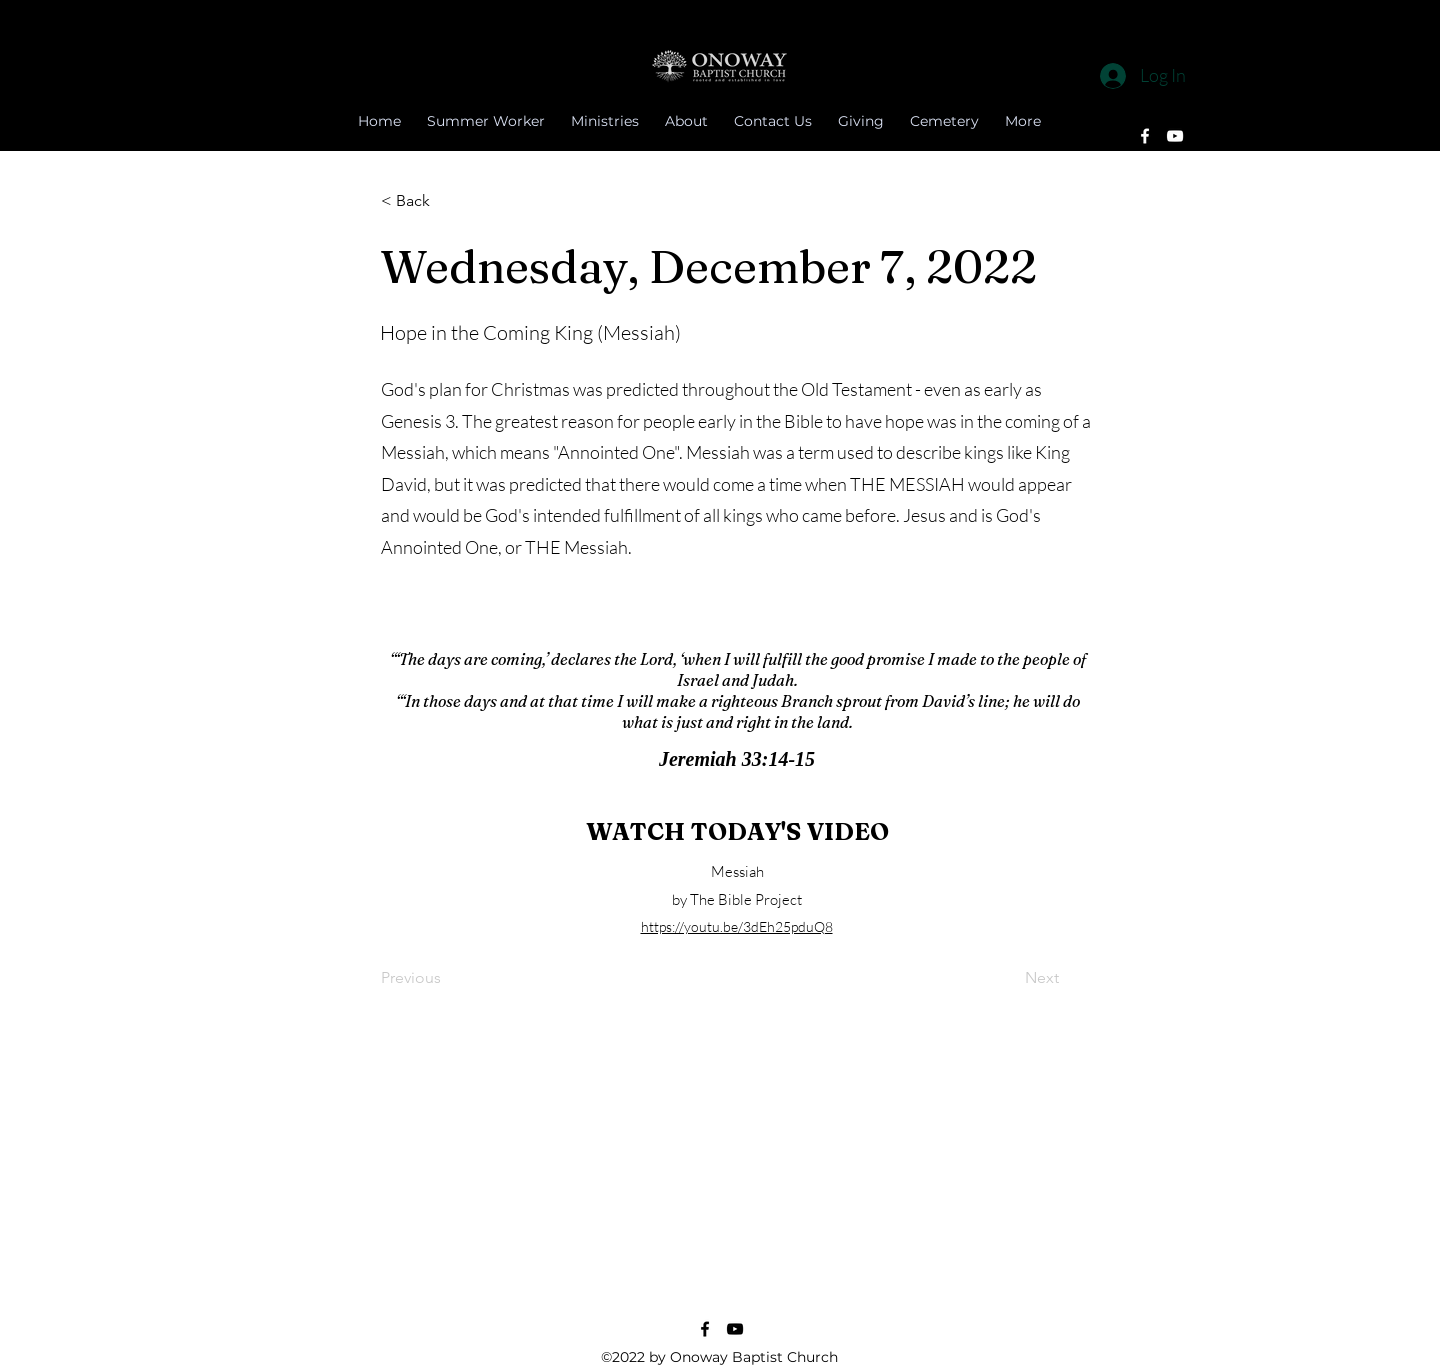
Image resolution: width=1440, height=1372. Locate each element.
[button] (447, 201)
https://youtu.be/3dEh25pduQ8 (737, 926)
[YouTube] (1175, 136)
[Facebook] (1145, 136)
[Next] (1009, 979)
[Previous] (447, 979)
